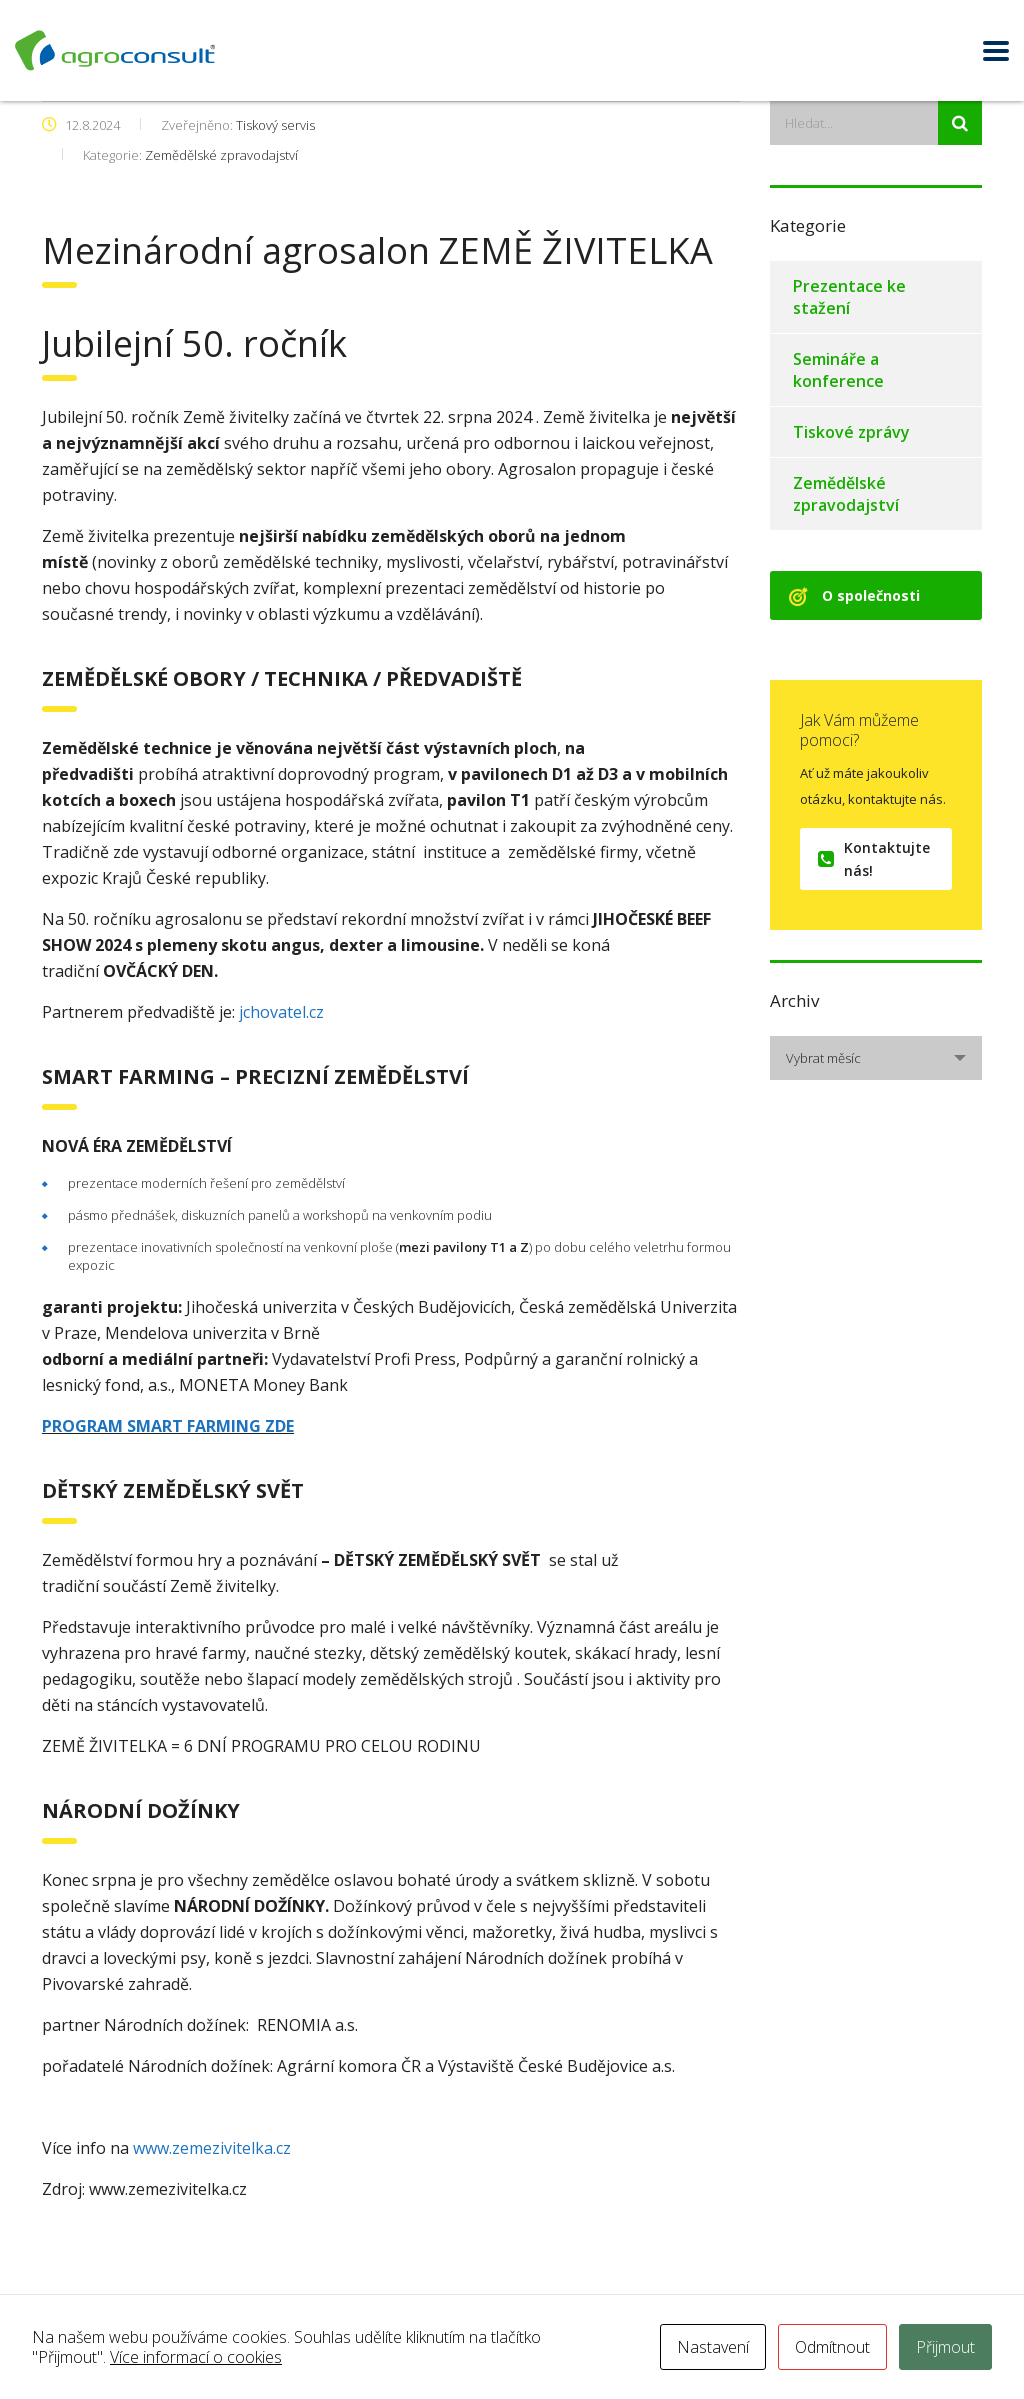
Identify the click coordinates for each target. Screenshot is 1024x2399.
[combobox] (876, 1058)
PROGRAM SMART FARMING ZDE (168, 1426)
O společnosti (854, 595)
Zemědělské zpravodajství (846, 494)
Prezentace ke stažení (849, 297)
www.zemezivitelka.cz (212, 2148)
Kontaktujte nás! (874, 859)
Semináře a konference (838, 370)
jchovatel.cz (279, 1012)
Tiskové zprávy (851, 432)
